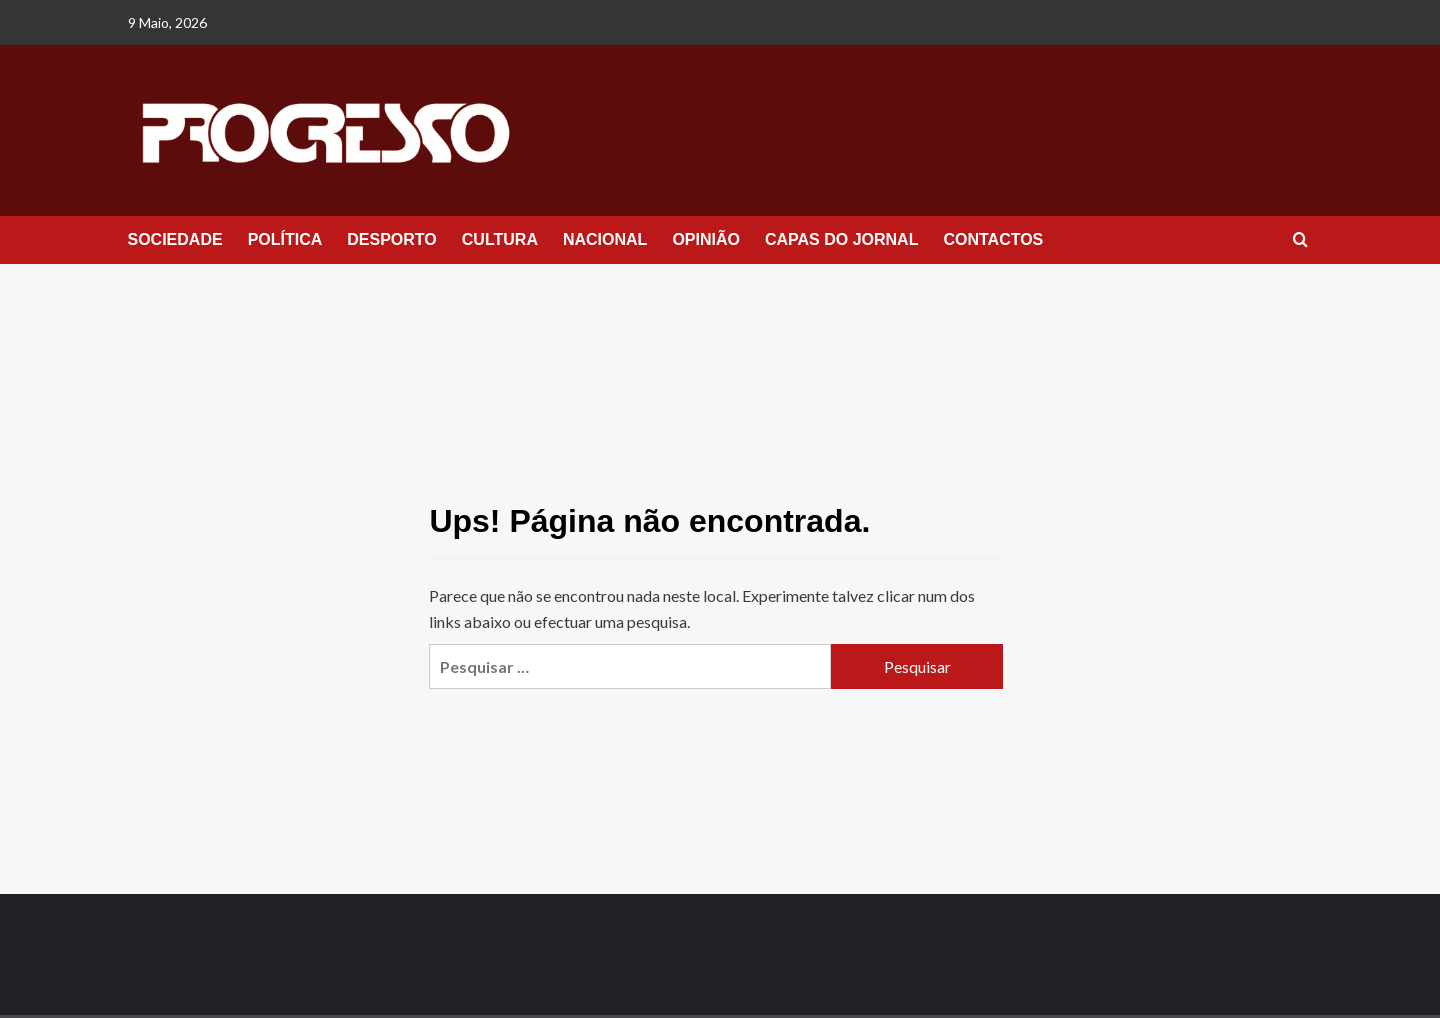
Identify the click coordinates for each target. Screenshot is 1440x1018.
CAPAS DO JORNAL (842, 239)
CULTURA (500, 239)
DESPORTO (392, 239)
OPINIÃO (706, 239)
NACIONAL (605, 239)
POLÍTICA (285, 239)
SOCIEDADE (175, 239)
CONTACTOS (993, 239)
